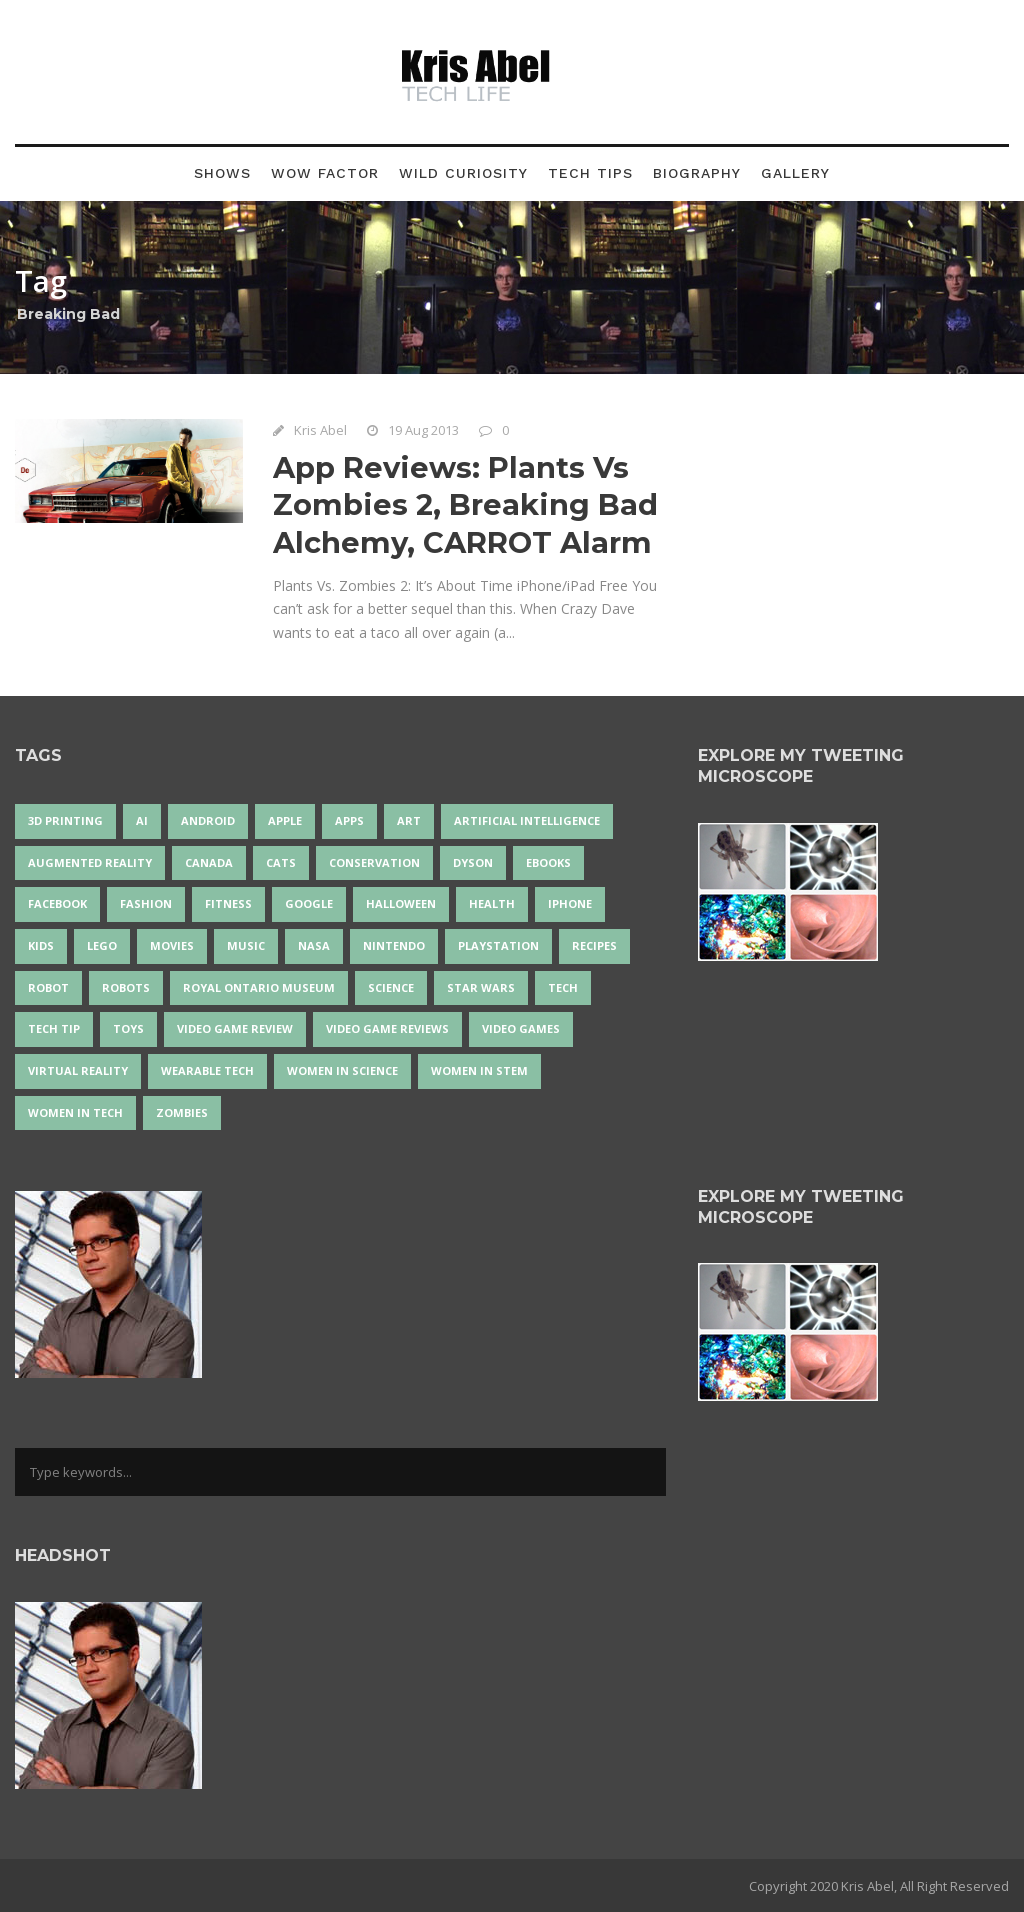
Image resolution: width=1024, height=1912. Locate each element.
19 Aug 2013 (423, 430)
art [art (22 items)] (409, 820)
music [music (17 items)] (246, 945)
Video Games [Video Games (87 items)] (521, 1028)
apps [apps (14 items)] (349, 820)
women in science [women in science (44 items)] (342, 1070)
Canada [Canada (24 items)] (209, 862)
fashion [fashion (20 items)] (146, 903)
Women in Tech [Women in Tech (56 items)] (75, 1112)
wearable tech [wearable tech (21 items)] (207, 1070)
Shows (222, 173)
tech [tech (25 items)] (563, 987)
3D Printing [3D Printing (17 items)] (65, 820)
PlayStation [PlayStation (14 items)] (498, 945)
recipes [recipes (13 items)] (594, 945)
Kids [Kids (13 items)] (41, 945)
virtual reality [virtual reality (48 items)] (78, 1070)
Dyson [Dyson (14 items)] (473, 862)
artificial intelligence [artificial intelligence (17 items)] (527, 820)
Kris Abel (320, 430)
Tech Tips (590, 173)
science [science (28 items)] (391, 987)
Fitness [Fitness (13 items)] (228, 903)
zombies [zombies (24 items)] (182, 1112)
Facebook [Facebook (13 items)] (57, 903)
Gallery (795, 173)
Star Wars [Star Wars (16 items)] (481, 987)
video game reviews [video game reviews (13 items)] (387, 1028)
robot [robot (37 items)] (48, 987)
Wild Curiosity (463, 173)
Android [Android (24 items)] (208, 820)
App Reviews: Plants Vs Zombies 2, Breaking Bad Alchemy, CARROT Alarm (465, 505)
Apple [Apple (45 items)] (285, 820)
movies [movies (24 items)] (172, 945)
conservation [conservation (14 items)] (374, 862)
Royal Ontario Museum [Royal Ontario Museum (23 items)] (259, 987)
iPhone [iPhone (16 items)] (570, 903)
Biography (697, 173)
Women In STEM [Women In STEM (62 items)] (479, 1070)
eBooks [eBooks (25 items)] (548, 862)
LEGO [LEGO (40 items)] (102, 945)
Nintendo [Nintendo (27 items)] (394, 945)
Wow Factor (325, 173)
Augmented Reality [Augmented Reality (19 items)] (90, 862)
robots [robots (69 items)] (126, 987)
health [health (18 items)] (492, 903)
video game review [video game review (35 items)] (235, 1028)
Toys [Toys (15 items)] (128, 1028)
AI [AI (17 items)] (142, 820)
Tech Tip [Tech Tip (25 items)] (54, 1028)
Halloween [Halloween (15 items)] (401, 903)
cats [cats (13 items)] (281, 862)
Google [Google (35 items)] (309, 903)
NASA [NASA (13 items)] (314, 945)
